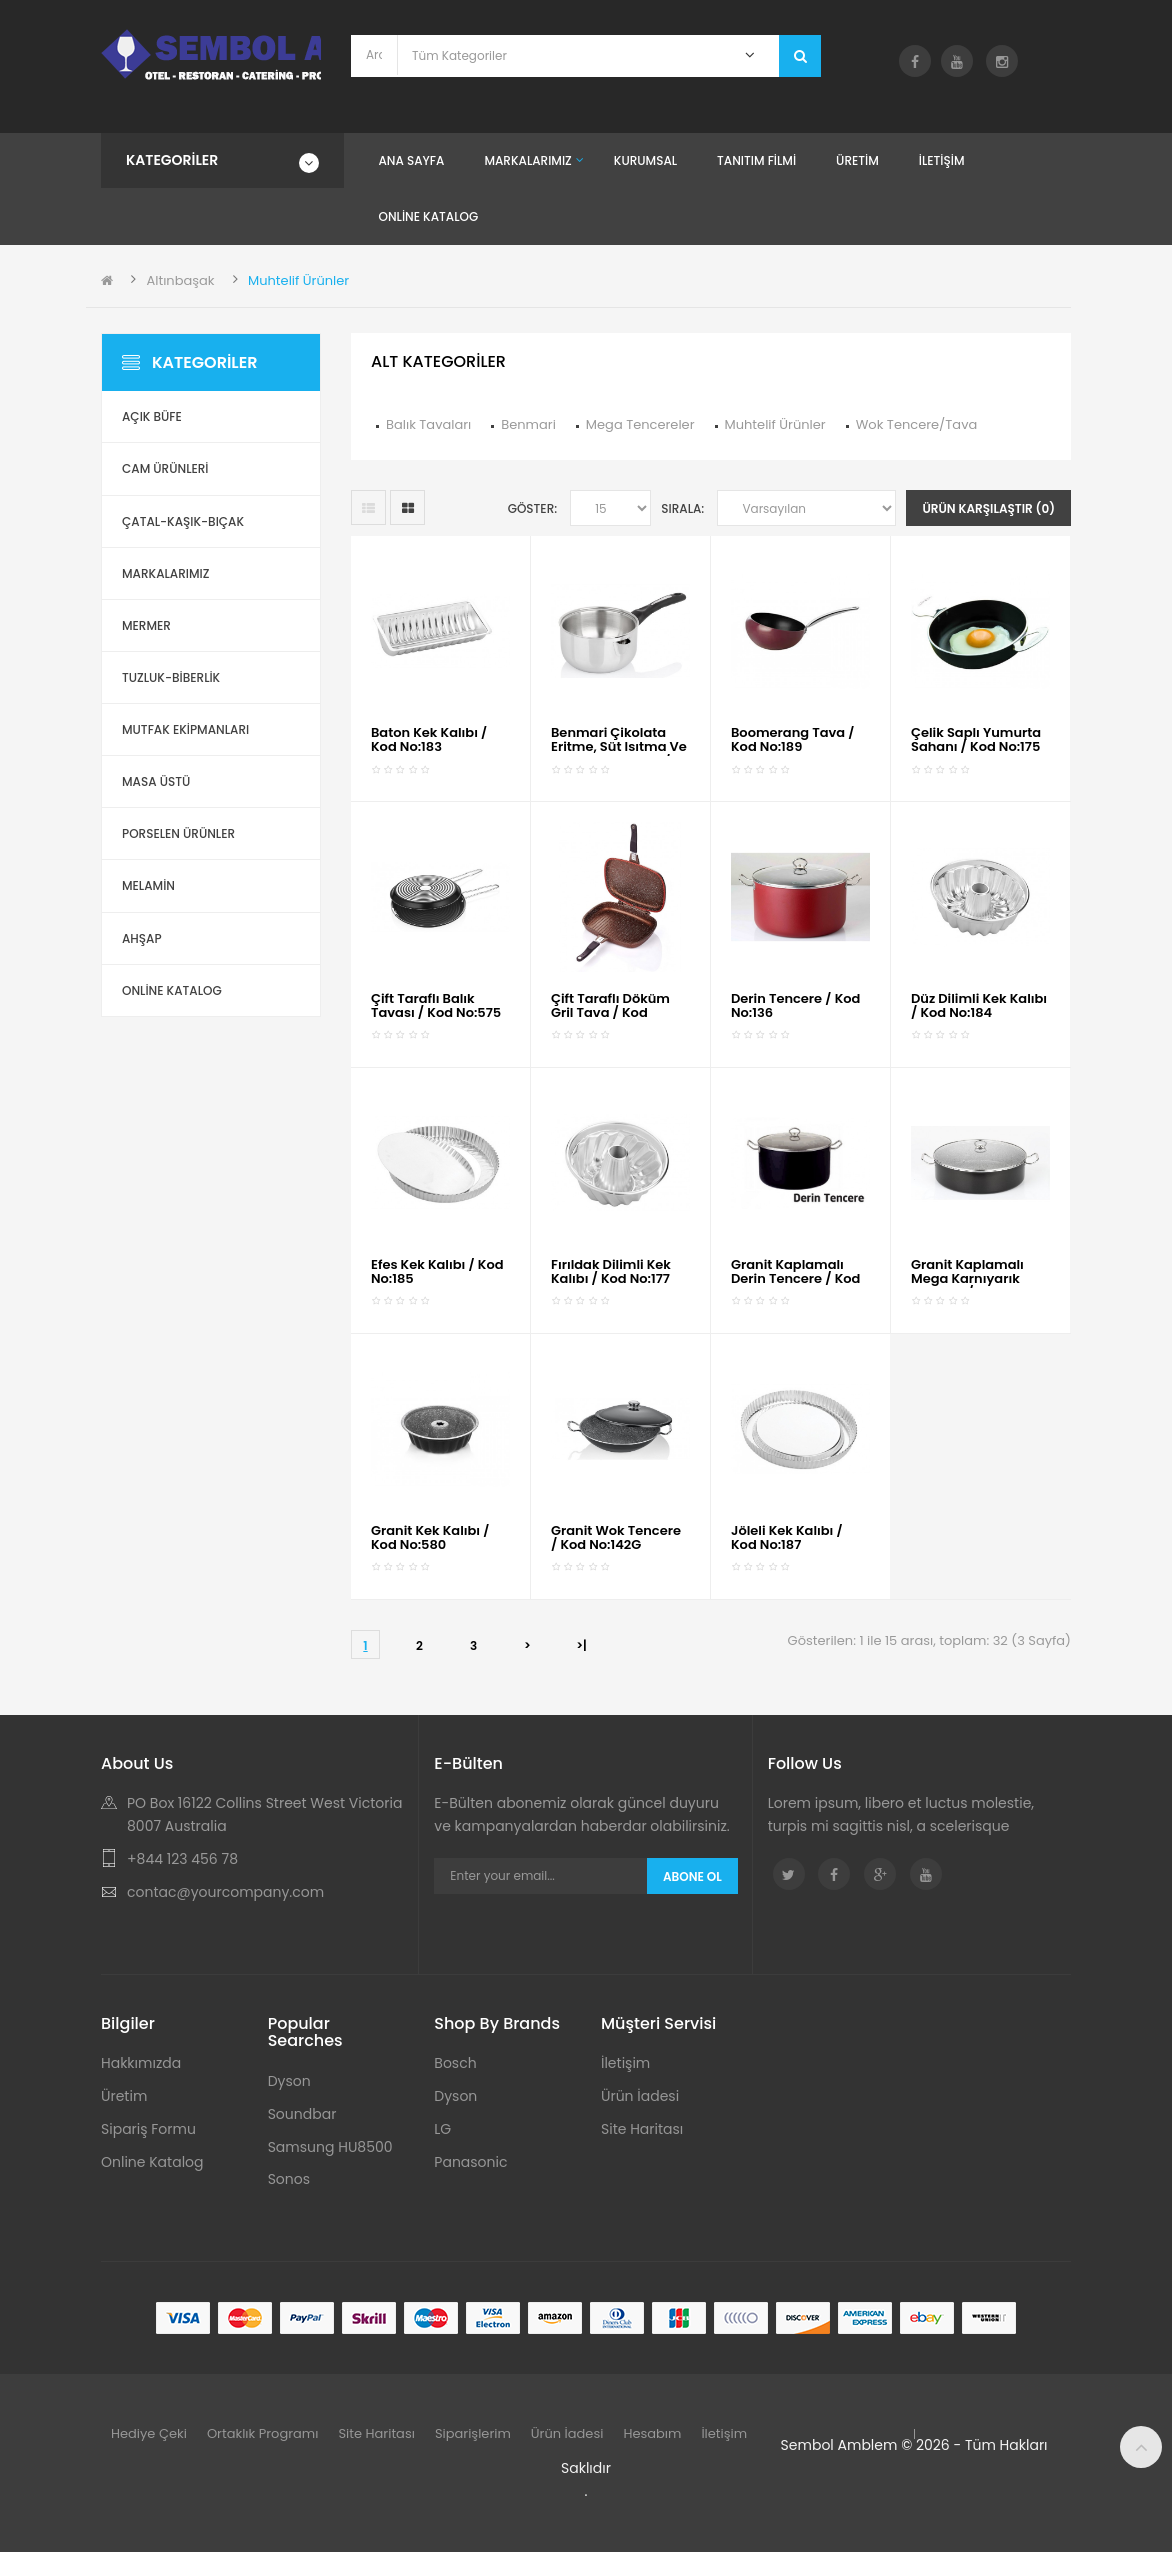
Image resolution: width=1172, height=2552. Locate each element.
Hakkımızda (141, 2063)
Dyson (289, 2081)
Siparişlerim (473, 2433)
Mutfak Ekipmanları (185, 729)
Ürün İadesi (640, 2096)
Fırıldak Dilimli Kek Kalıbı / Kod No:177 (611, 1271)
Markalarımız (165, 573)
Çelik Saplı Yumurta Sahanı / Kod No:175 (976, 739)
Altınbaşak (180, 280)
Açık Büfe (152, 416)
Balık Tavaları (428, 424)
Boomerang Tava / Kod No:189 (793, 739)
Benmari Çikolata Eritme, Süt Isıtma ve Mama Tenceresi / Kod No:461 (619, 754)
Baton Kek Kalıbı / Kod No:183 (429, 739)
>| (581, 1645)
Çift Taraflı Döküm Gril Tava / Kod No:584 (610, 1013)
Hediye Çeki (149, 2433)
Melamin (148, 885)
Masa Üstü (156, 781)
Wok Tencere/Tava (917, 424)
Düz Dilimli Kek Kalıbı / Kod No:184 (979, 1005)
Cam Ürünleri (165, 468)
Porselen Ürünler (178, 833)
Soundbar (302, 2114)
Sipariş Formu (148, 2129)
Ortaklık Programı (263, 2433)
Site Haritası (642, 2129)
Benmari (528, 424)
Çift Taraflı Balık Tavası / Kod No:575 (436, 1005)
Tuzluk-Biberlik (171, 677)
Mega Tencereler (640, 424)
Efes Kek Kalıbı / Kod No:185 (437, 1271)
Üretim (124, 2096)
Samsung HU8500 (330, 2147)
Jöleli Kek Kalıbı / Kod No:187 (787, 1537)
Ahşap (142, 938)
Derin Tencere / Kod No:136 (795, 1005)
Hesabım (652, 2433)
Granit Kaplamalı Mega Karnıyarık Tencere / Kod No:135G (967, 1286)
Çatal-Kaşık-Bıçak (183, 521)
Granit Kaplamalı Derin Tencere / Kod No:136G (795, 1279)
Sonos (289, 2179)
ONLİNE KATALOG (172, 990)
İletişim (625, 2063)
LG (442, 2129)
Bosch (455, 2063)
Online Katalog (152, 2162)
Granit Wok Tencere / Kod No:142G (616, 1537)
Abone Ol (692, 1876)
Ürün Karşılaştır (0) (988, 508)
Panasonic (470, 2162)
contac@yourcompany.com (225, 1892)
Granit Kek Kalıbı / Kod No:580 (430, 1537)
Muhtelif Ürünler (298, 280)
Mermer (146, 625)
